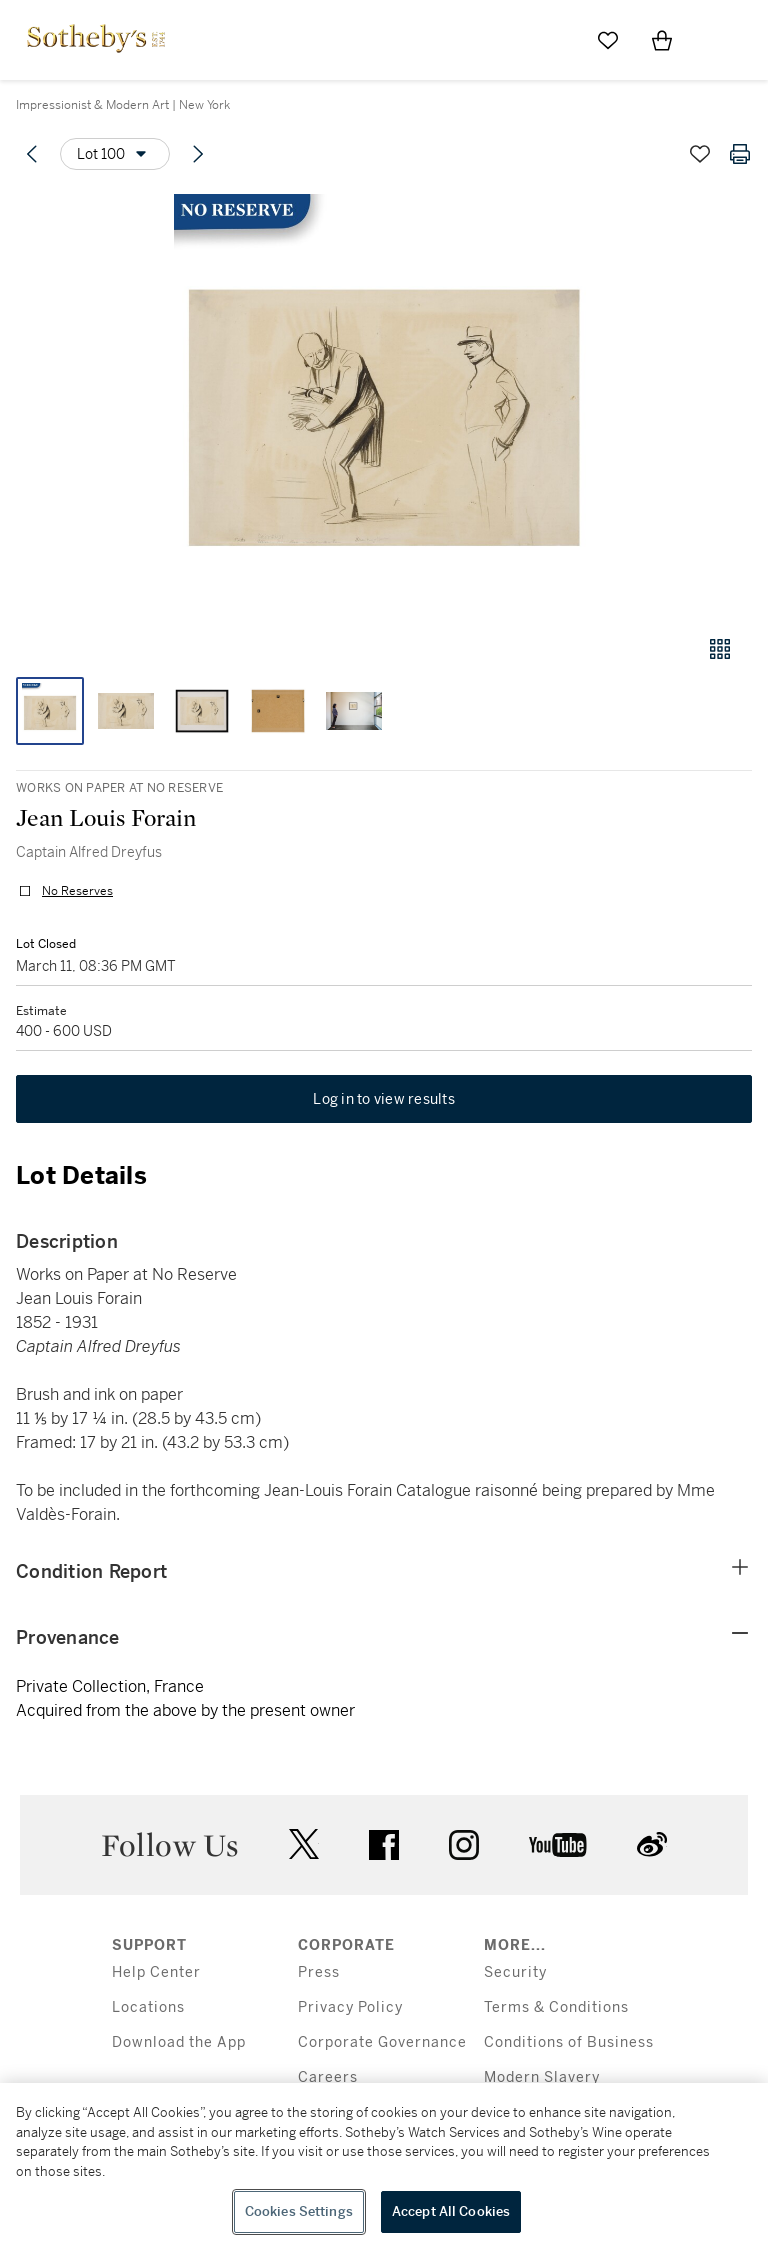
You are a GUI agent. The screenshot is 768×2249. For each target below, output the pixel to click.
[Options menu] (115, 154)
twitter (304, 1844)
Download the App (179, 2042)
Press (319, 1972)
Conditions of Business (569, 2042)
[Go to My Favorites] (608, 40)
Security (515, 1972)
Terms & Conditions (556, 2007)
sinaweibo (652, 1844)
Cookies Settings (299, 2211)
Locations (148, 2007)
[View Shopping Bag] (662, 40)
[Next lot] (198, 154)
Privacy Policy (350, 2007)
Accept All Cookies (451, 2211)
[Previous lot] (32, 154)
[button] (384, 403)
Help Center (156, 1972)
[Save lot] (700, 154)
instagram (464, 1845)
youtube (558, 1845)
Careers (328, 2077)
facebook (384, 1845)
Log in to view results (384, 1099)
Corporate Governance (382, 2042)
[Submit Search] (554, 40)
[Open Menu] (716, 41)
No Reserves (77, 891)
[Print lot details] (740, 154)
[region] (384, 2166)
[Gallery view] (720, 649)
